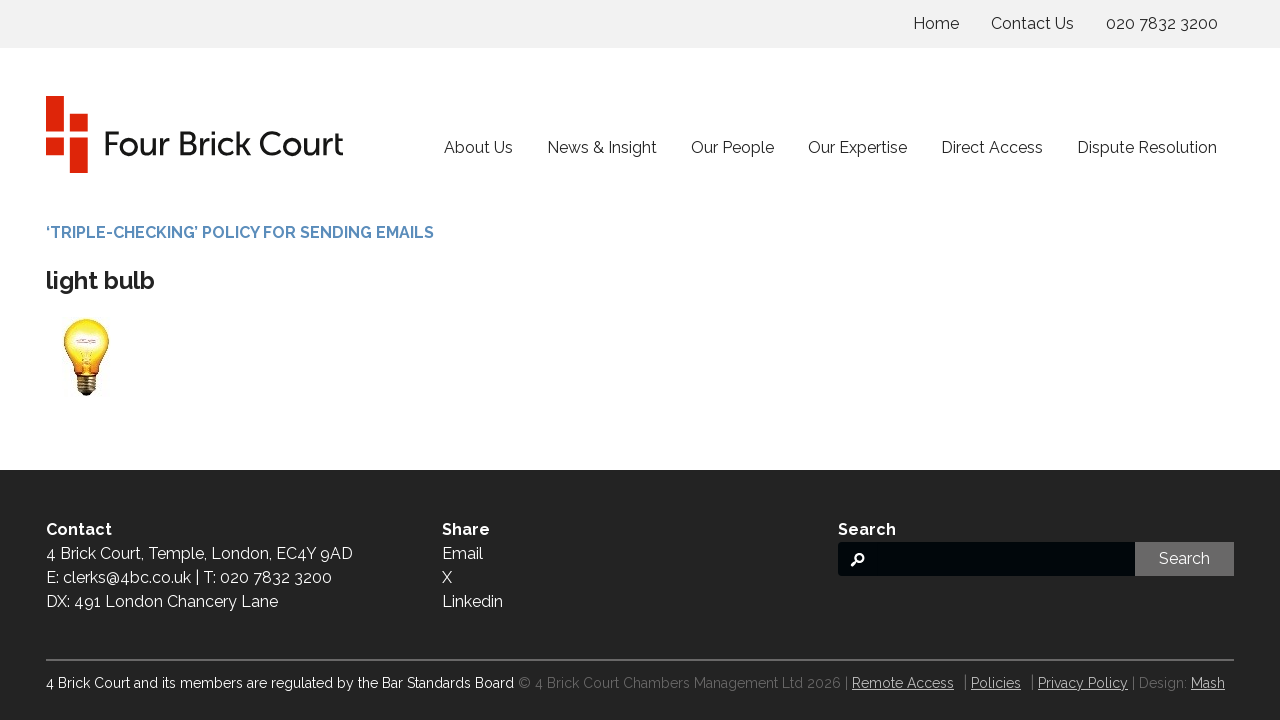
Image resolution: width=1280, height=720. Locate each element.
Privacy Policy (1083, 683)
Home (936, 23)
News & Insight (602, 147)
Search (1184, 558)
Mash (1208, 683)
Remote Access (903, 683)
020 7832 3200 (1162, 23)
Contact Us (1032, 23)
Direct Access (992, 147)
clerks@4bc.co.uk (127, 577)
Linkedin (472, 601)
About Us (478, 147)
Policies (996, 683)
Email (462, 553)
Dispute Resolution (1147, 147)
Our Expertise (857, 147)
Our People (732, 147)
